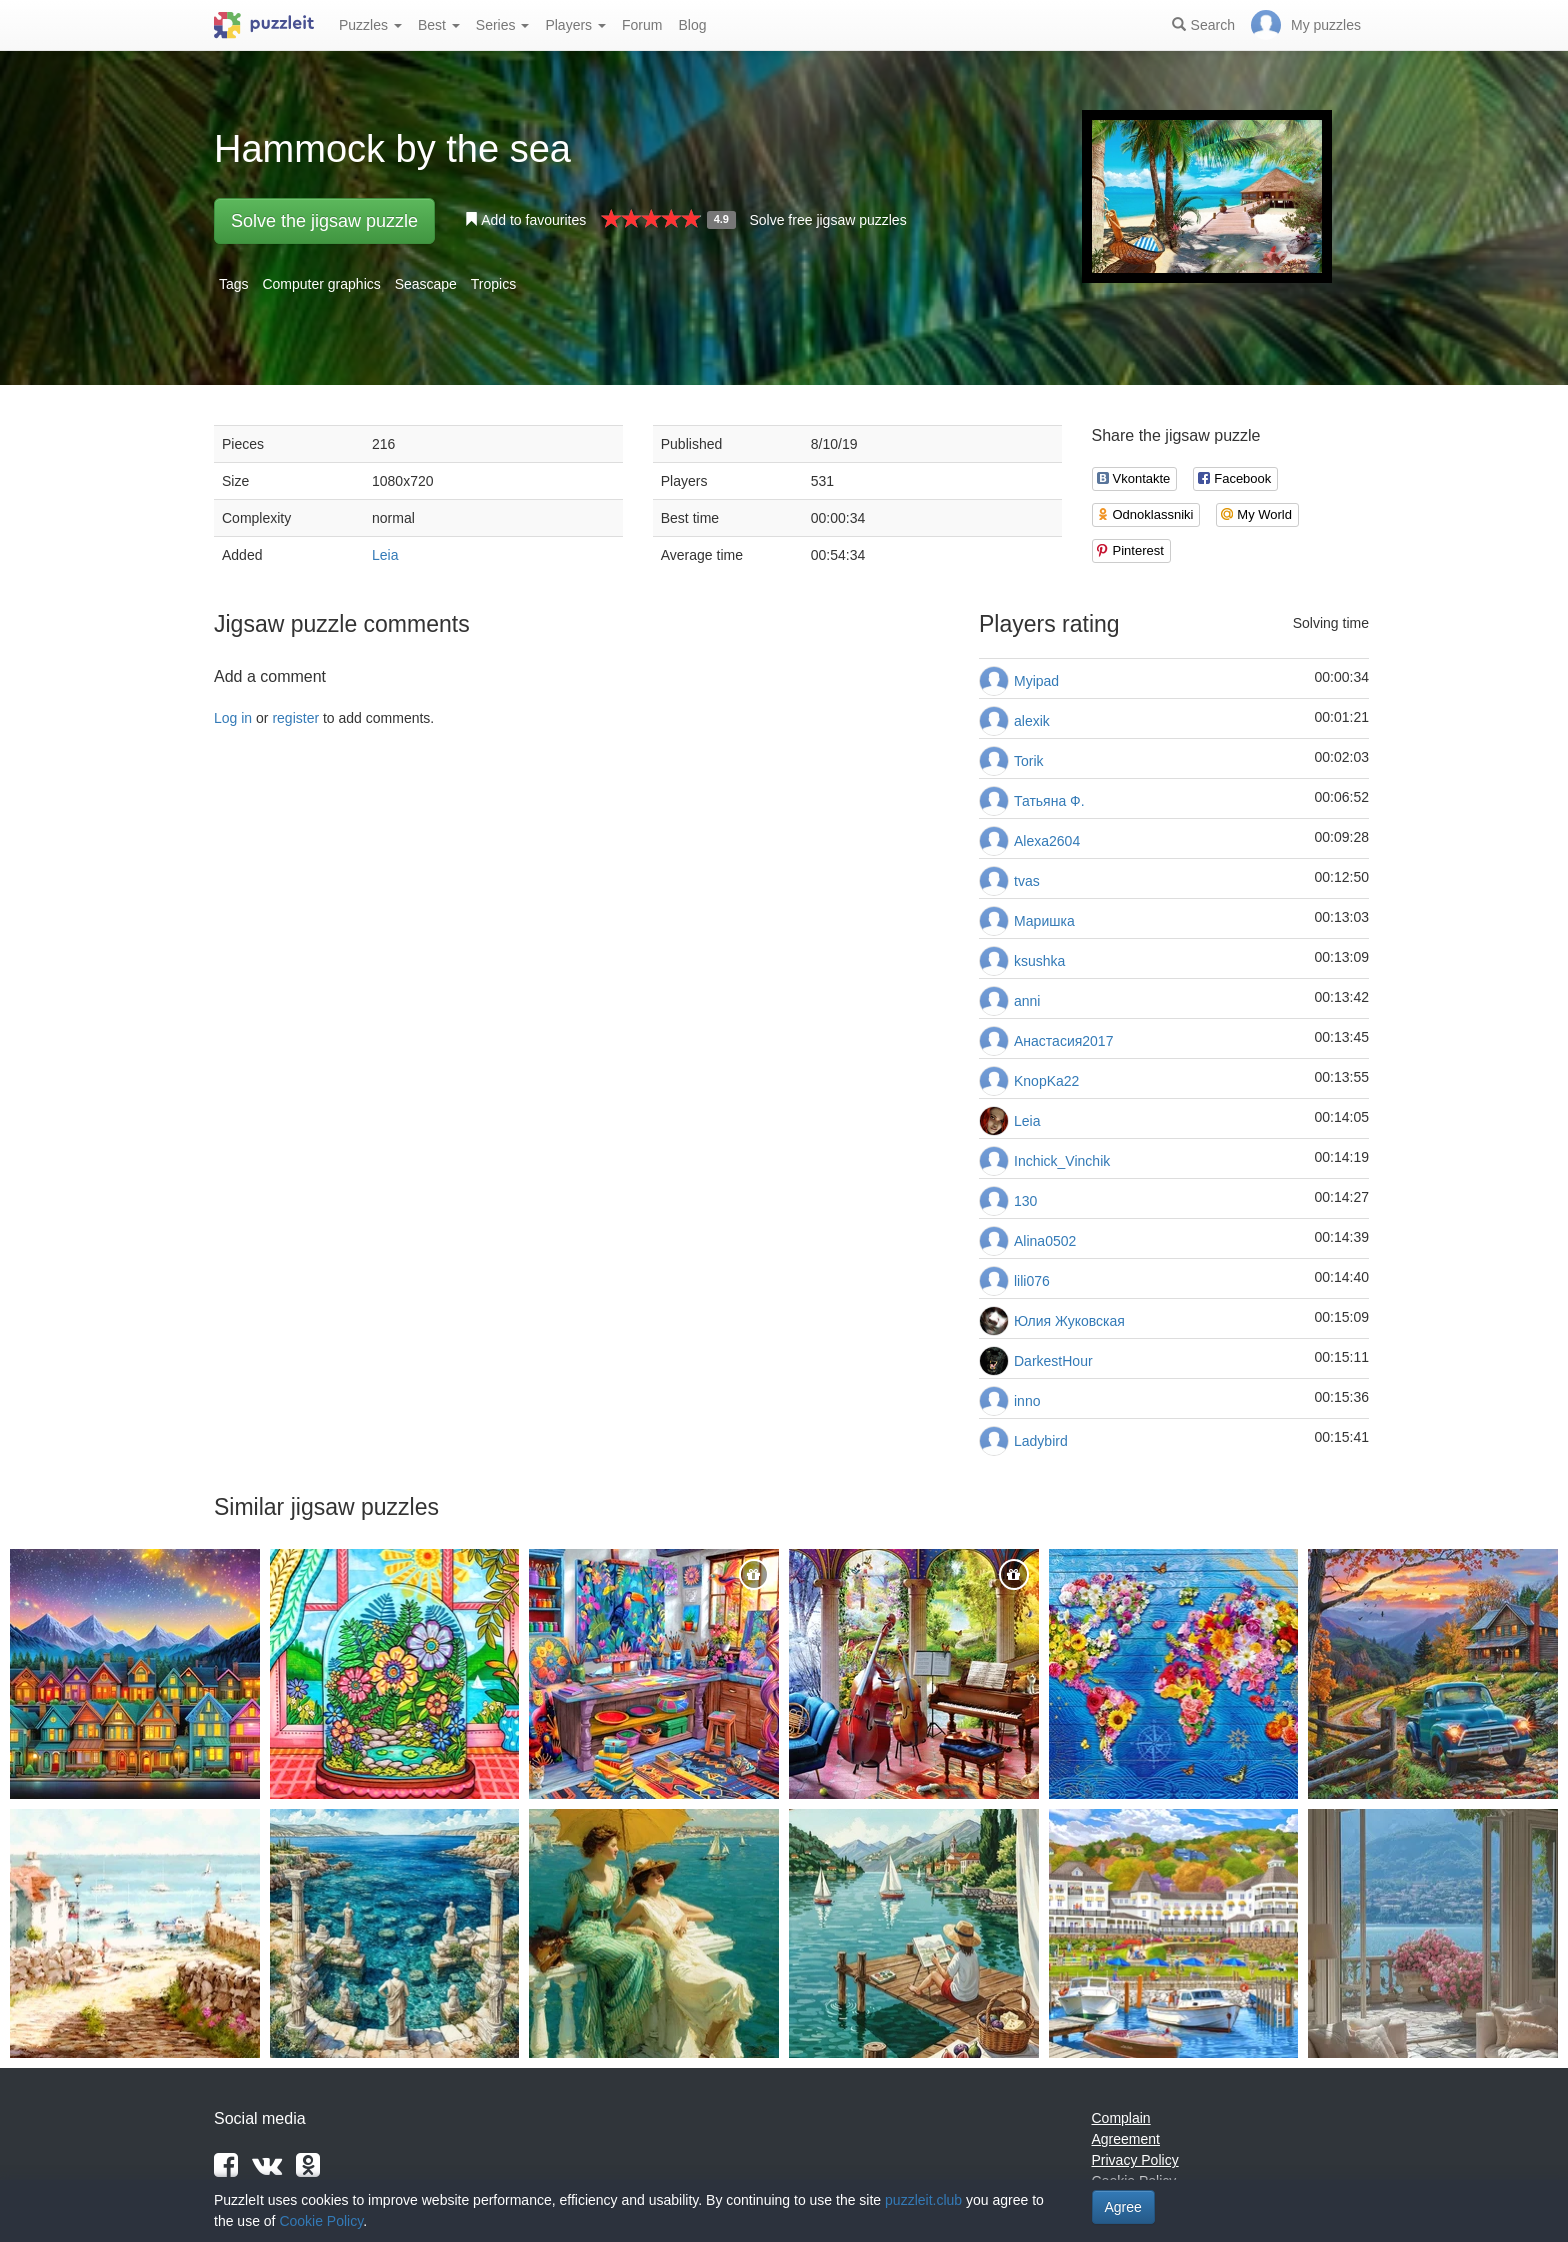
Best (439, 25)
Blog (692, 25)
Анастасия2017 (1063, 1041)
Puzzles (370, 25)
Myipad (1036, 681)
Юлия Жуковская (1069, 1321)
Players (575, 25)
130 (1025, 1201)
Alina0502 (1045, 1241)
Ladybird (1041, 1441)
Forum (642, 25)
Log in (233, 718)
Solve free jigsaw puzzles (827, 220)
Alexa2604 (1047, 841)
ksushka (1039, 961)
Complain (1121, 2118)
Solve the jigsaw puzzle (324, 221)
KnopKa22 (1046, 1081)
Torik (1029, 761)
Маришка (1044, 921)
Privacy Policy (1135, 2160)
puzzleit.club (923, 2200)
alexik (1032, 721)
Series (503, 25)
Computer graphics (321, 284)
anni (1027, 1001)
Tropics (493, 284)
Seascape (426, 284)
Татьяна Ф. (1049, 801)
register (295, 718)
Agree (1123, 2207)
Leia (385, 555)
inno (1027, 1401)
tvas (1027, 881)
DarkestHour (1053, 1361)
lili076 (1032, 1281)
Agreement (1126, 2139)
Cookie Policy (321, 2221)
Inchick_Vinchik (1062, 1161)
